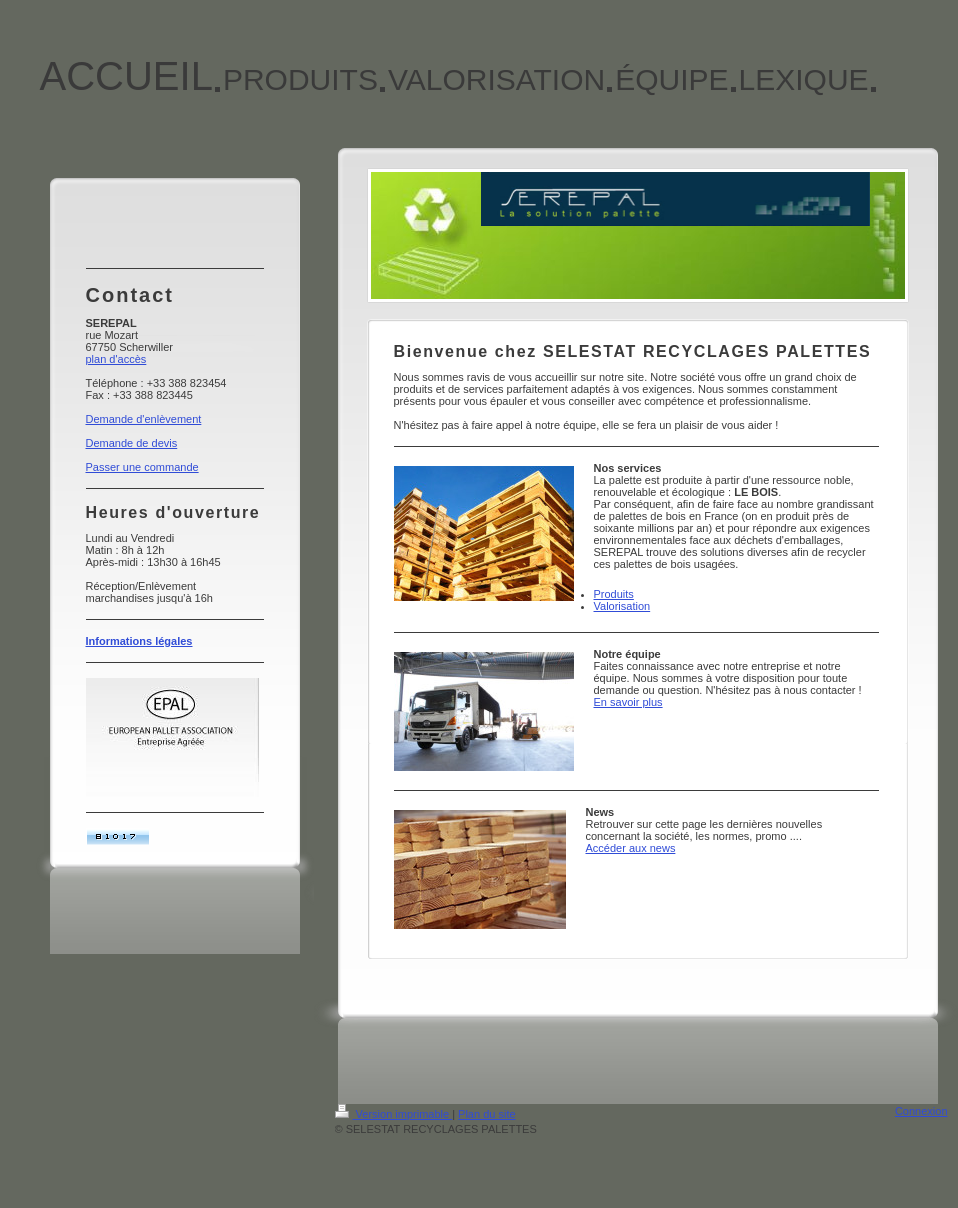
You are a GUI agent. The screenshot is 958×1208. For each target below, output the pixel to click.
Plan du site (486, 1114)
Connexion (921, 1111)
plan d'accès (116, 359)
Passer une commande (142, 467)
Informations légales (139, 641)
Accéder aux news (631, 848)
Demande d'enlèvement (144, 419)
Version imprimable (394, 1114)
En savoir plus (628, 702)
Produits (614, 594)
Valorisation (622, 606)
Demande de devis (132, 443)
